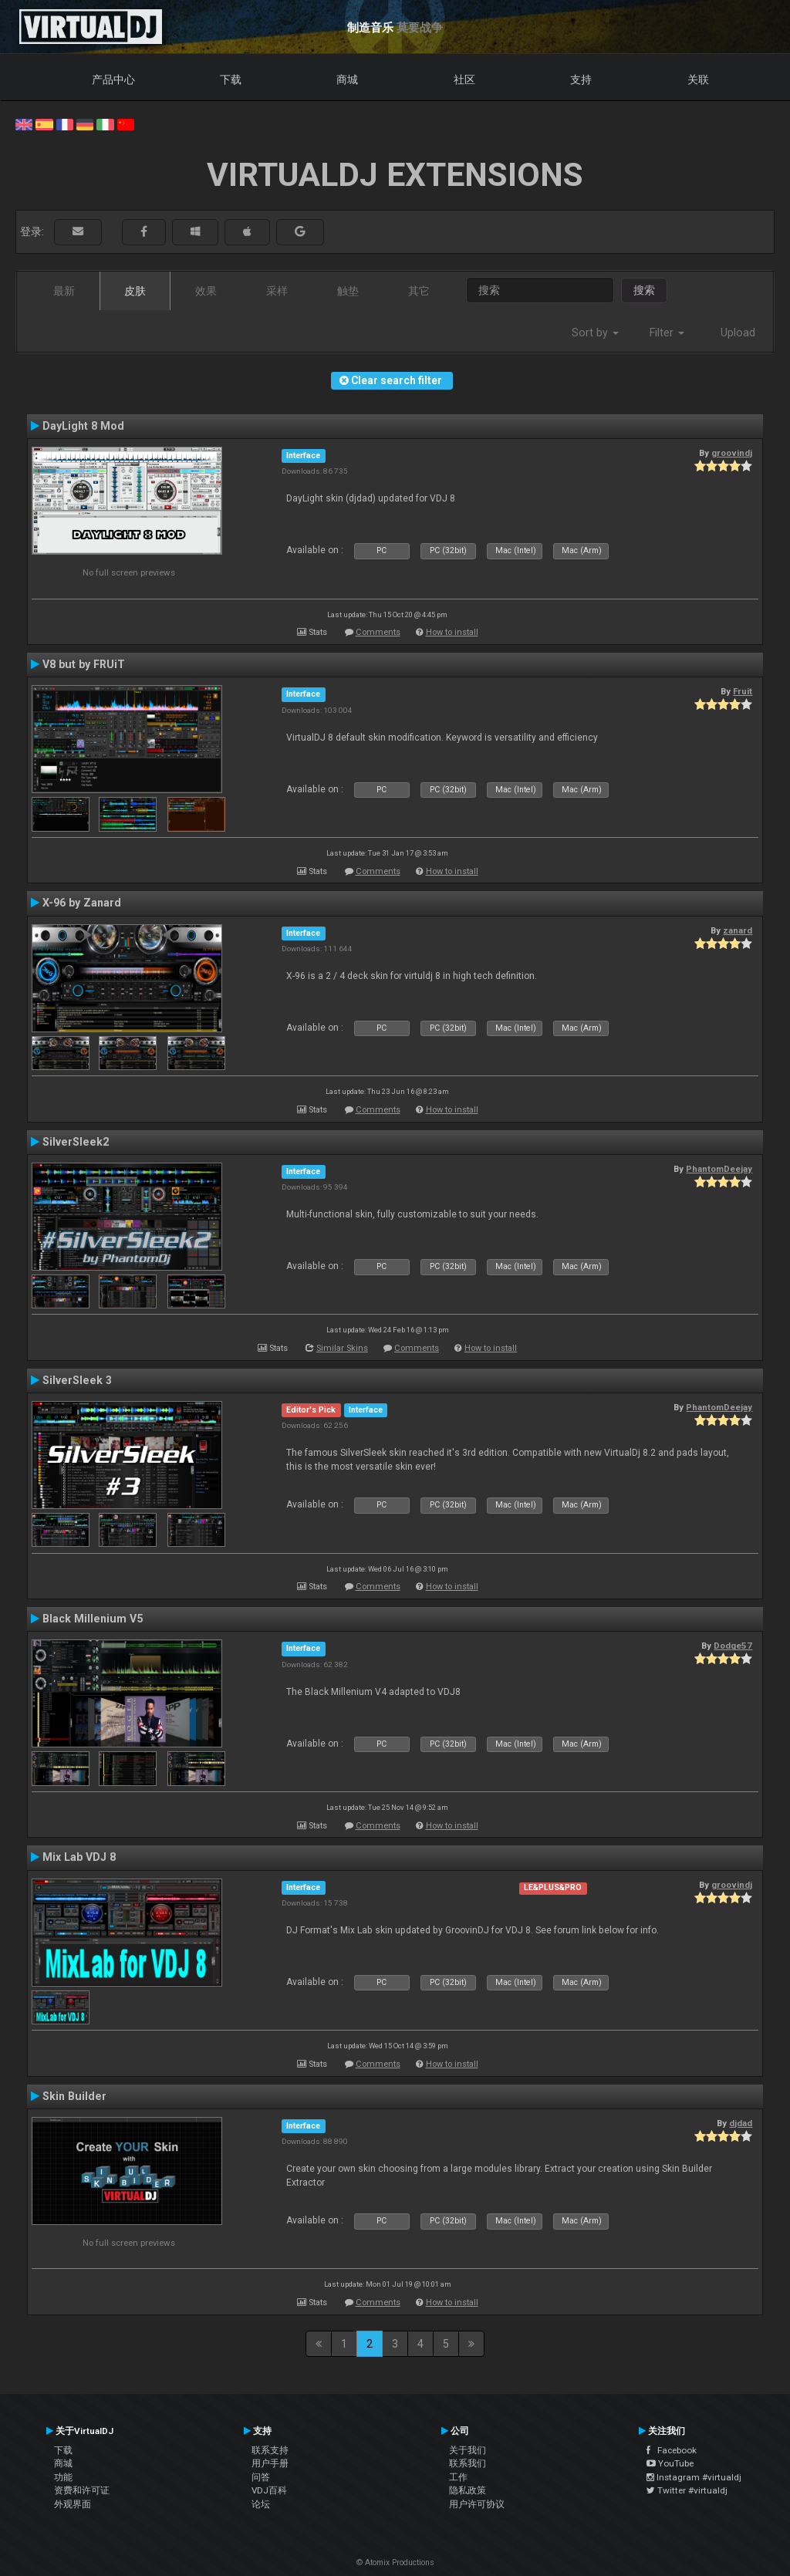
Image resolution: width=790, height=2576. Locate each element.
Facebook (672, 2450)
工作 (458, 2477)
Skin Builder (74, 2096)
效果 (206, 291)
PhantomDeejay (719, 1168)
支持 (581, 79)
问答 (261, 2477)
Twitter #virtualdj (687, 2490)
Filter (667, 332)
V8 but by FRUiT (83, 664)
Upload (738, 332)
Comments (378, 632)
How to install (452, 632)
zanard (737, 930)
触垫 (348, 291)
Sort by (595, 332)
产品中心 (113, 79)
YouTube (670, 2463)
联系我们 (467, 2463)
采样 (277, 291)
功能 (63, 2477)
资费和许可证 (82, 2490)
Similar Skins (342, 1348)
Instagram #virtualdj (694, 2477)
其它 (419, 291)
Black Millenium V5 (92, 1618)
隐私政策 (467, 2490)
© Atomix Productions (395, 2562)
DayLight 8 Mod (83, 426)
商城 (347, 79)
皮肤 (135, 291)
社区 (464, 79)
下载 (230, 79)
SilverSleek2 (75, 1142)
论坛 (261, 2504)
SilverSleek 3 (77, 1380)
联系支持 (270, 2450)
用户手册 (270, 2463)
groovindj (731, 452)
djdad (740, 2123)
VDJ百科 (269, 2490)
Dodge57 (733, 1645)
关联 (698, 79)
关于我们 (467, 2450)
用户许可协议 (477, 2504)
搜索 (644, 290)
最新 (64, 291)
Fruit (742, 691)
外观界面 (72, 2504)
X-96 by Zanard (81, 902)
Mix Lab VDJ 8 (79, 1857)
